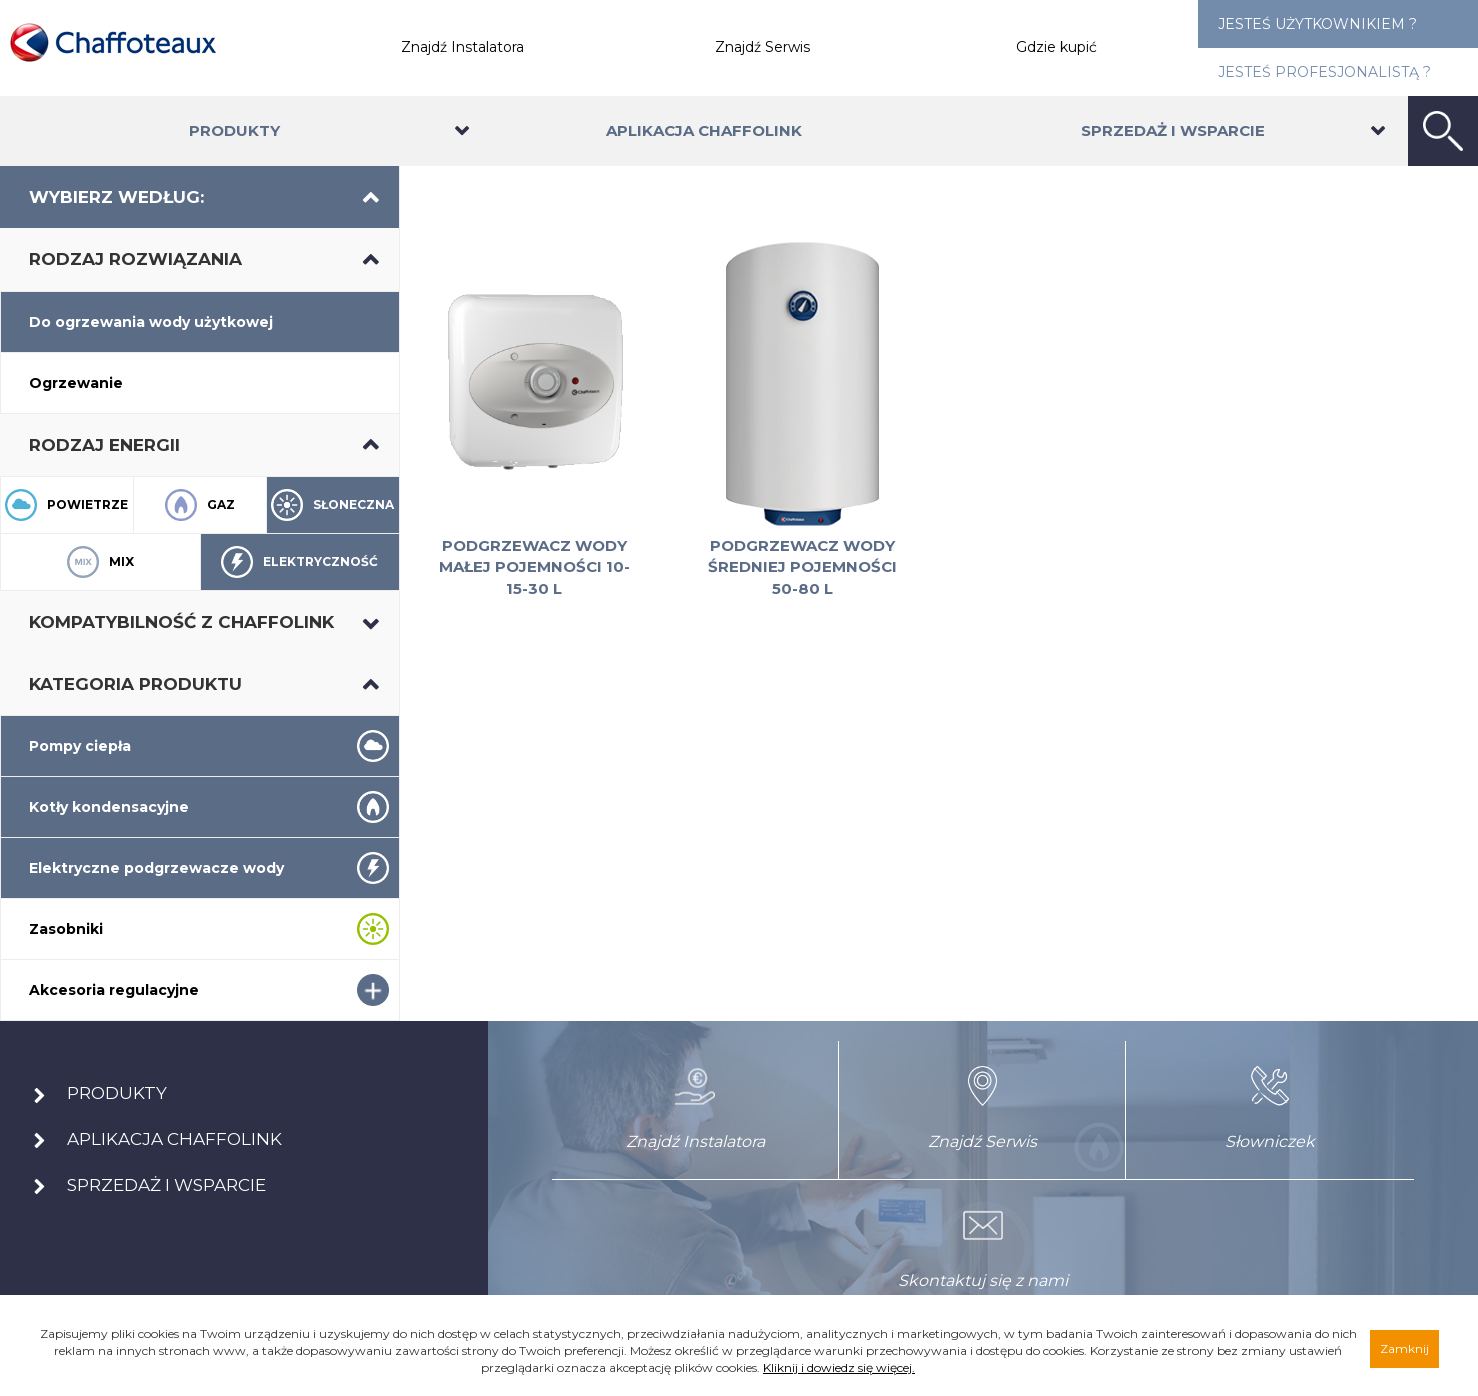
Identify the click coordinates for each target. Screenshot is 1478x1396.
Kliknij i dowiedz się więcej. (839, 1367)
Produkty (234, 130)
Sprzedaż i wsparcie (1173, 130)
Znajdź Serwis (762, 47)
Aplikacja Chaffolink (704, 130)
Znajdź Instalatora (462, 47)
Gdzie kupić (1056, 47)
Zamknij (1404, 1348)
